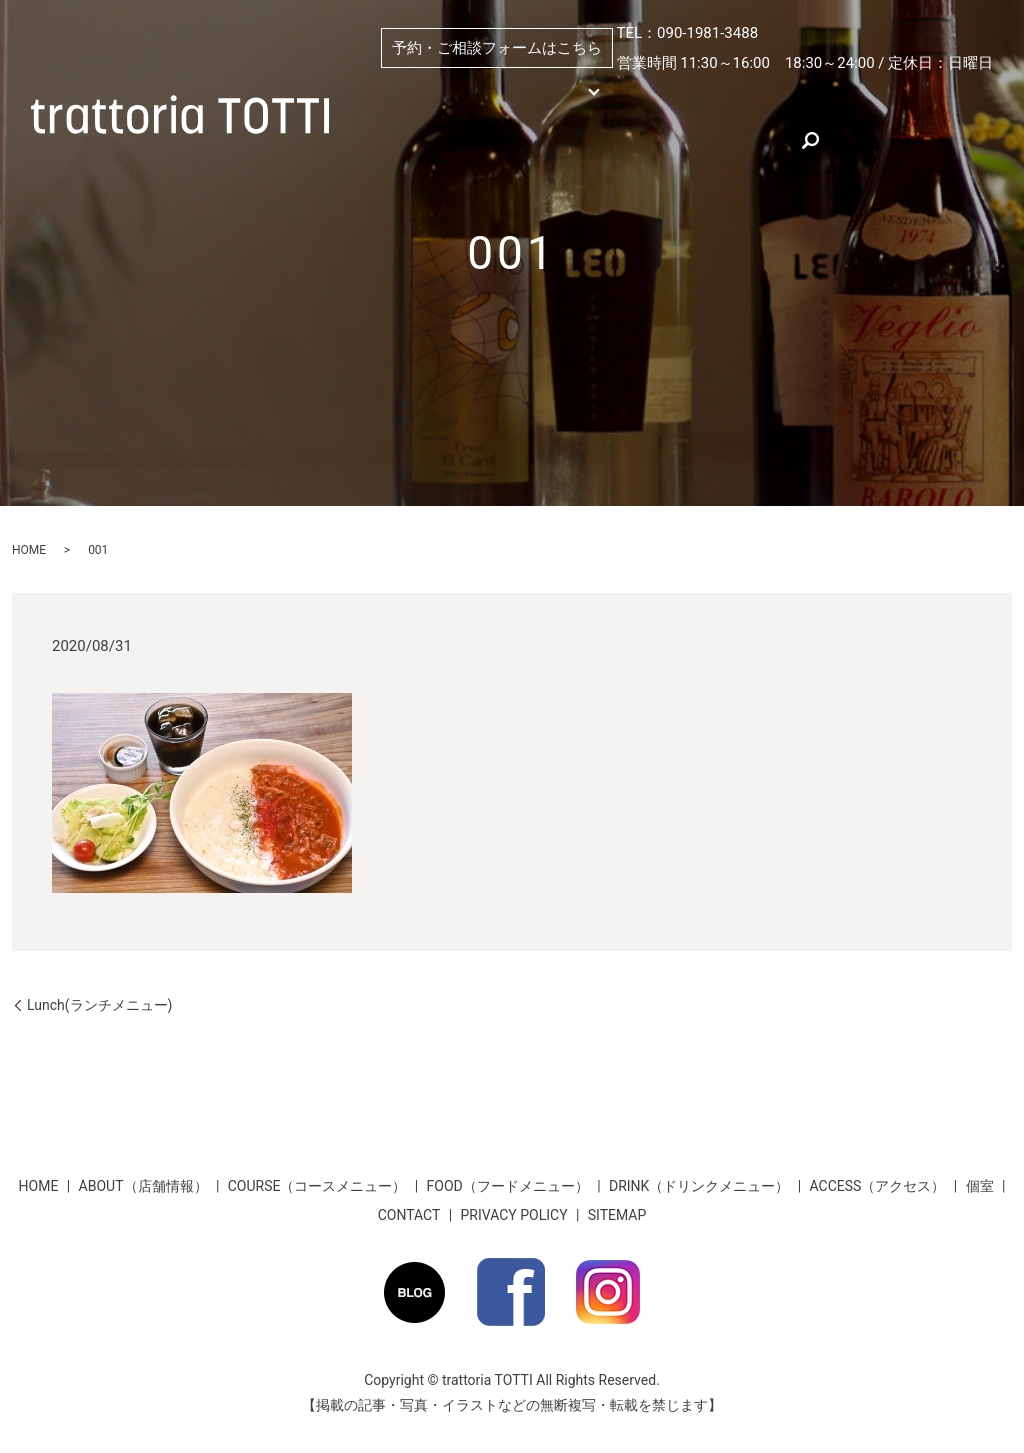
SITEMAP (617, 1215)
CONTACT (409, 1215)
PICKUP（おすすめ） (865, 92)
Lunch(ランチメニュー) (99, 1005)
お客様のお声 (697, 137)
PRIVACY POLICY (514, 1215)
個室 (617, 92)
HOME (380, 92)
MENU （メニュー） (501, 92)
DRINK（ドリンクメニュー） (699, 1186)
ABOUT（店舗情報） (716, 92)
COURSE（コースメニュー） (317, 1186)
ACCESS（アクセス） (425, 137)
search (780, 138)
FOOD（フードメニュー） (508, 1186)
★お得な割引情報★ (573, 137)
